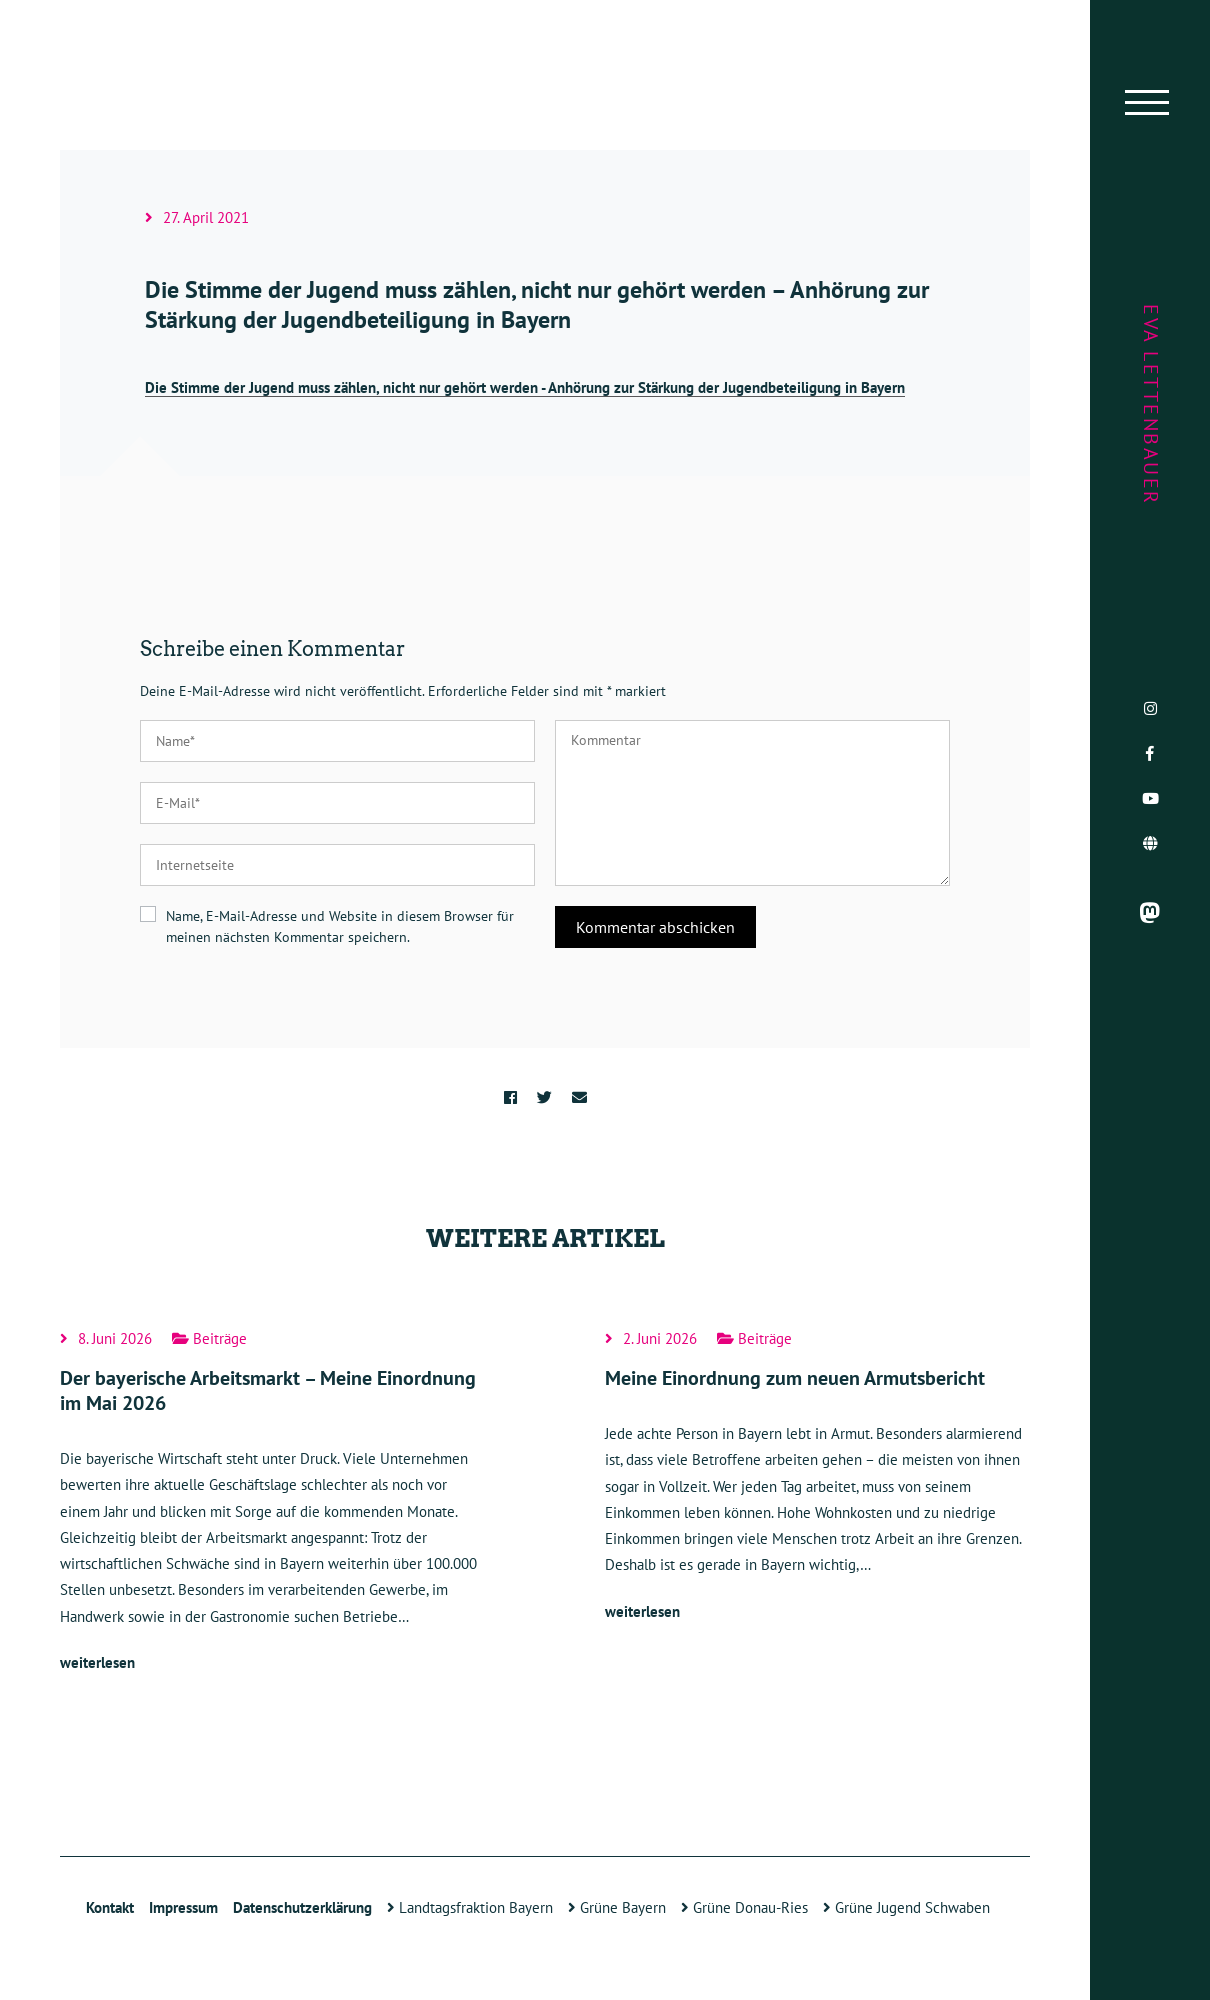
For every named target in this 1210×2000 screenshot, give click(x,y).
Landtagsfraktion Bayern (470, 1907)
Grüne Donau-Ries (744, 1907)
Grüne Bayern (617, 1907)
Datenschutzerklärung (302, 1907)
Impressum (183, 1907)
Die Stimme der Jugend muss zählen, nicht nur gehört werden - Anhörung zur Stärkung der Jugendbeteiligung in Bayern (525, 387)
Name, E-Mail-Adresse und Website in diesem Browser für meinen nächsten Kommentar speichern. (340, 926)
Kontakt (110, 1907)
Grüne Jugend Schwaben (906, 1907)
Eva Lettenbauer (1151, 405)
